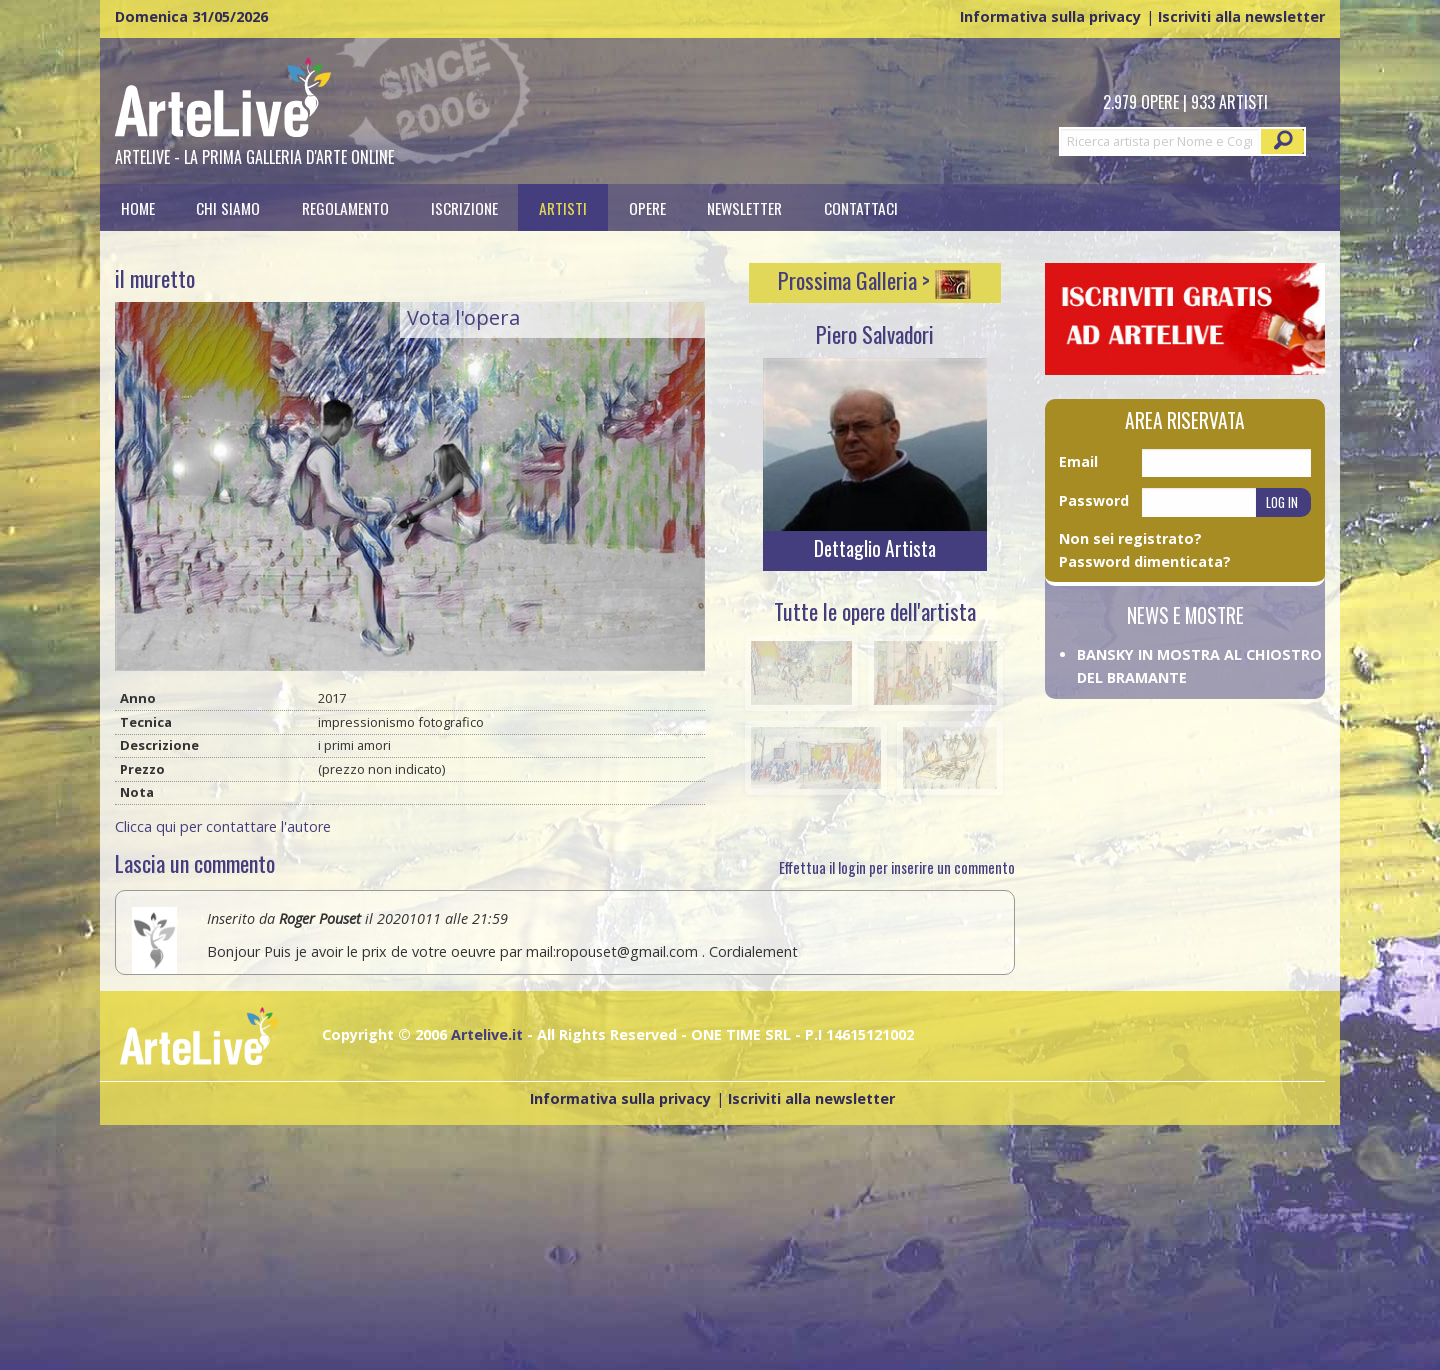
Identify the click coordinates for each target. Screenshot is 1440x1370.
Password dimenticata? (1145, 561)
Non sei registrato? (1130, 538)
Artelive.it (487, 1034)
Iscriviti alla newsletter (1241, 16)
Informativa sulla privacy (1050, 16)
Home (138, 207)
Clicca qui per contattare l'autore (223, 826)
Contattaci (861, 207)
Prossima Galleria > (874, 280)
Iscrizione (464, 207)
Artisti (563, 207)
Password (1094, 500)
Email (1078, 461)
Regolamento (345, 207)
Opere (647, 207)
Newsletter (744, 207)
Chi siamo (228, 207)
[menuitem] (138, 207)
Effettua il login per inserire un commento (897, 867)
